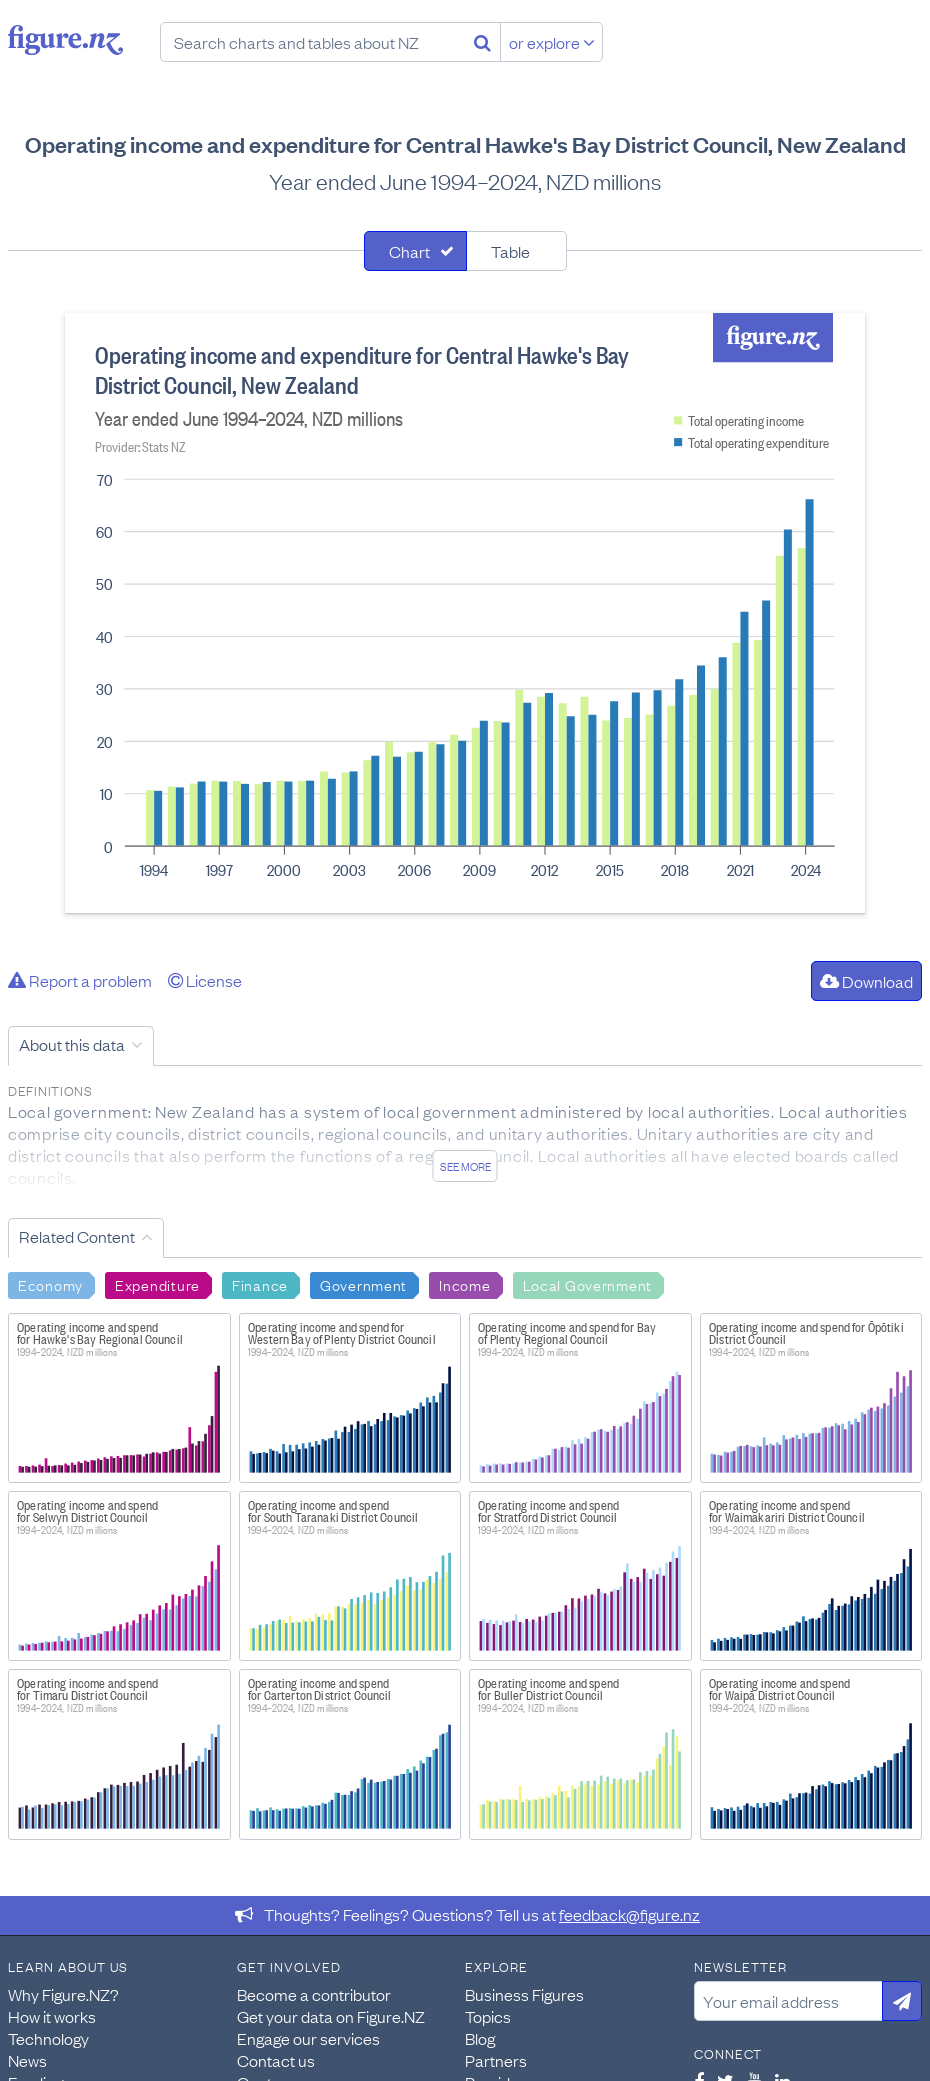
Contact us (276, 2060)
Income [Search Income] (464, 1284)
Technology (48, 2038)
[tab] (415, 251)
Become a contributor (314, 1994)
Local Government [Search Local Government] (588, 1284)
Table (510, 251)
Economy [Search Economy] (50, 1284)
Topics (488, 2016)
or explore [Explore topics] (552, 42)
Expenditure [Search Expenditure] (157, 1284)
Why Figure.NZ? (63, 1994)
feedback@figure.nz (629, 1914)
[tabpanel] (465, 613)
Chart (409, 251)
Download (866, 981)
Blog (480, 2038)
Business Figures (524, 1994)
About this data (72, 1044)
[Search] (482, 42)
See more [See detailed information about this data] (465, 1166)
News (27, 2060)
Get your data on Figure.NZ (331, 2016)
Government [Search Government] (363, 1284)
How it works (52, 2016)
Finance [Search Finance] (260, 1284)
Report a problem (80, 980)
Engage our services (308, 2038)
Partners (496, 2060)
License (205, 980)
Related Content (77, 1236)
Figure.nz (65, 40)
